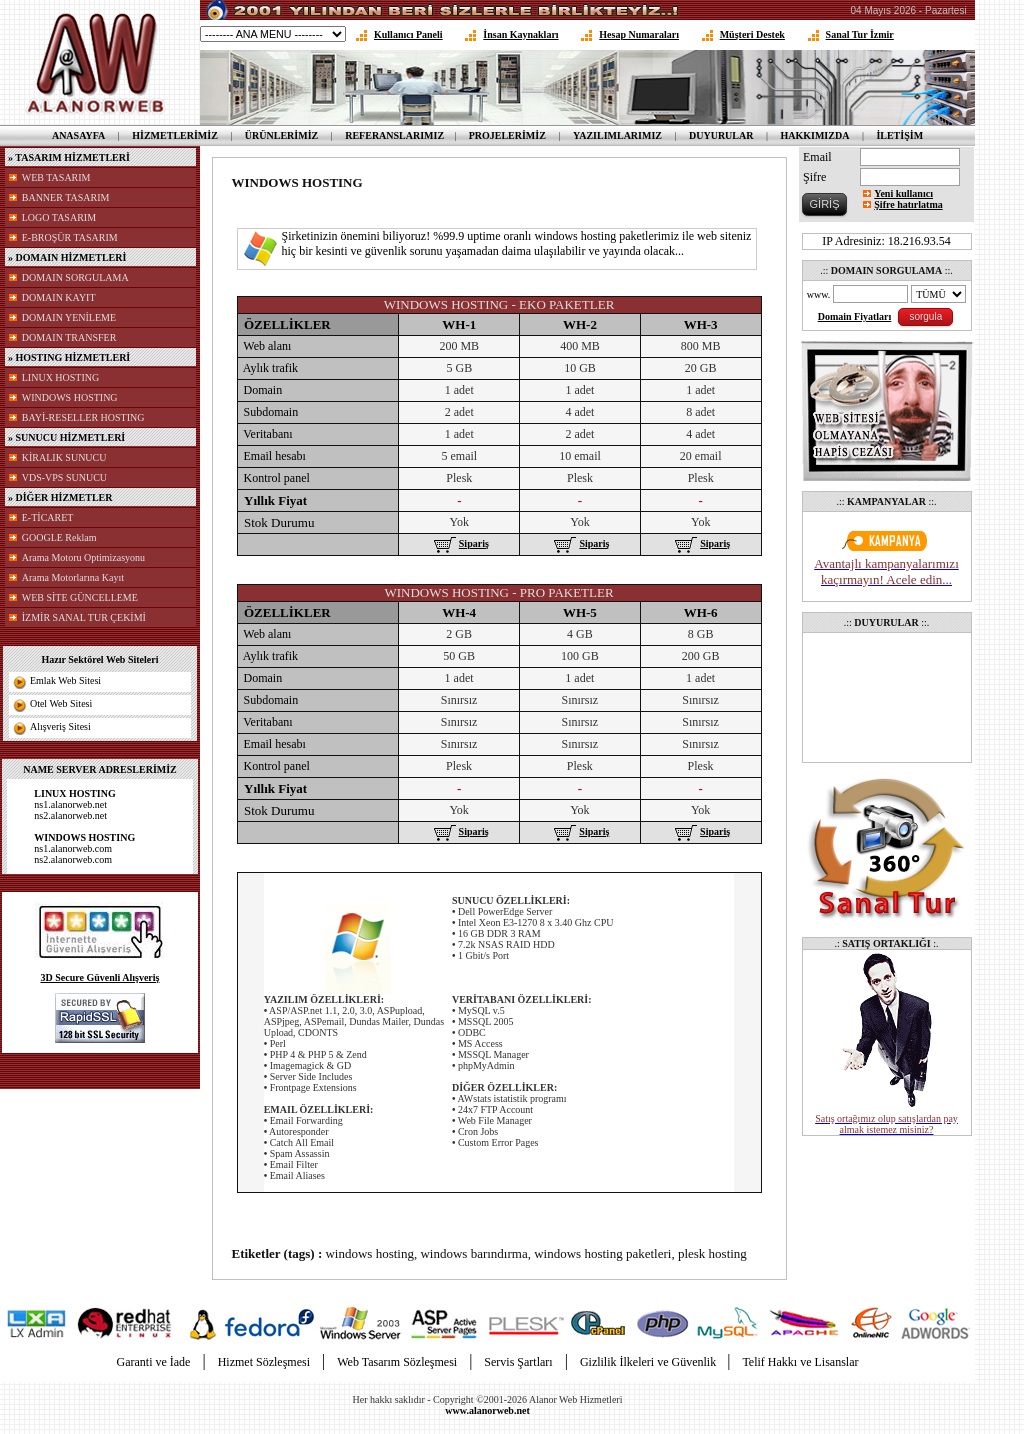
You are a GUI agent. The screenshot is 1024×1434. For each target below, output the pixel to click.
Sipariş (459, 543)
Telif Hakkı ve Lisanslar (800, 1362)
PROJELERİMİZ (507, 135)
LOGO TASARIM (59, 217)
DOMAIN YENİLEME (69, 317)
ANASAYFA (78, 135)
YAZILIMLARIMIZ (617, 135)
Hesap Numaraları (639, 34)
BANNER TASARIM (66, 197)
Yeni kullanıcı (903, 193)
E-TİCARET (48, 517)
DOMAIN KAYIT (59, 297)
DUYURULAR (721, 135)
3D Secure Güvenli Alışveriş (100, 977)
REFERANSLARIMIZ (394, 135)
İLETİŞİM (899, 135)
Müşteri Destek (752, 34)
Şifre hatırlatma (908, 204)
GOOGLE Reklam (59, 537)
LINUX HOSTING (61, 377)
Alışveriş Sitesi (60, 726)
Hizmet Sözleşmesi (264, 1362)
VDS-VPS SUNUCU (64, 477)
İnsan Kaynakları (520, 34)
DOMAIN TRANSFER (69, 337)
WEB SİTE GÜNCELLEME (80, 597)
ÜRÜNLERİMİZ (281, 135)
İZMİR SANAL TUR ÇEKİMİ (84, 617)
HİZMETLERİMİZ (175, 135)
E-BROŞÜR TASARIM (70, 237)
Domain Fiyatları (855, 316)
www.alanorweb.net (487, 1410)
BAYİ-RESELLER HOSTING (83, 417)
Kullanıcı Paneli (408, 34)
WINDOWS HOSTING (70, 397)
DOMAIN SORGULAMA (75, 277)
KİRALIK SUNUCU (64, 457)
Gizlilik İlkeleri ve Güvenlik (649, 1362)
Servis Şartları (518, 1362)
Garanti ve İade (153, 1362)
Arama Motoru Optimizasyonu (83, 557)
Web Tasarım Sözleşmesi (397, 1362)
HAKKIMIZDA (814, 135)
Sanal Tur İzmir (860, 34)
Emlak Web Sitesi (65, 680)
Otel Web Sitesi (61, 703)
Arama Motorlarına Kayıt (73, 577)
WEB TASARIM (56, 177)
